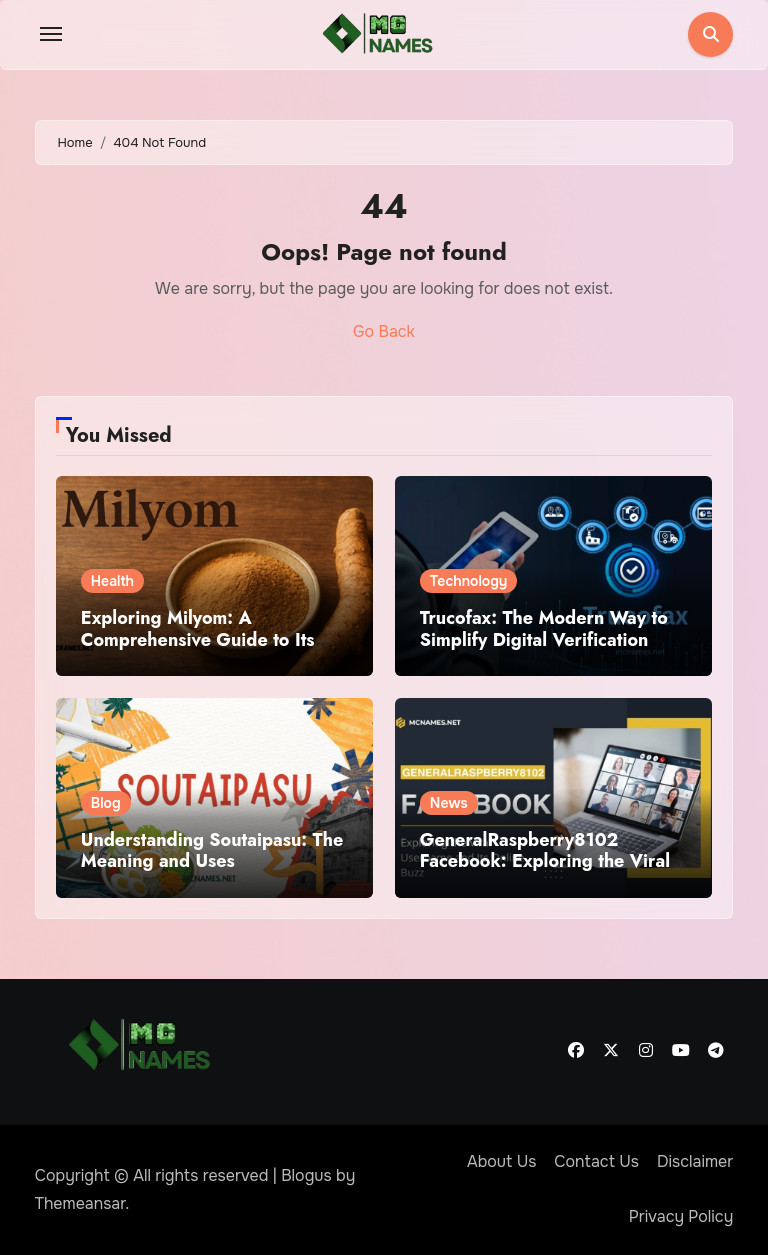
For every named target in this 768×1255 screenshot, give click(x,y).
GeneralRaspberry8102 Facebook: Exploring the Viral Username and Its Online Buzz (546, 861)
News (449, 803)
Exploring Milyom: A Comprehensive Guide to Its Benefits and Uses (198, 639)
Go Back (384, 331)
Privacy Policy (681, 1216)
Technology (469, 581)
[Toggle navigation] (51, 34)
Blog (106, 803)
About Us (501, 1161)
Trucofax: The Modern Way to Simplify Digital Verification (544, 629)
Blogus (306, 1175)
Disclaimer (695, 1161)
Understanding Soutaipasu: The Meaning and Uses (212, 851)
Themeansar (80, 1203)
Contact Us (596, 1161)
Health (112, 581)
